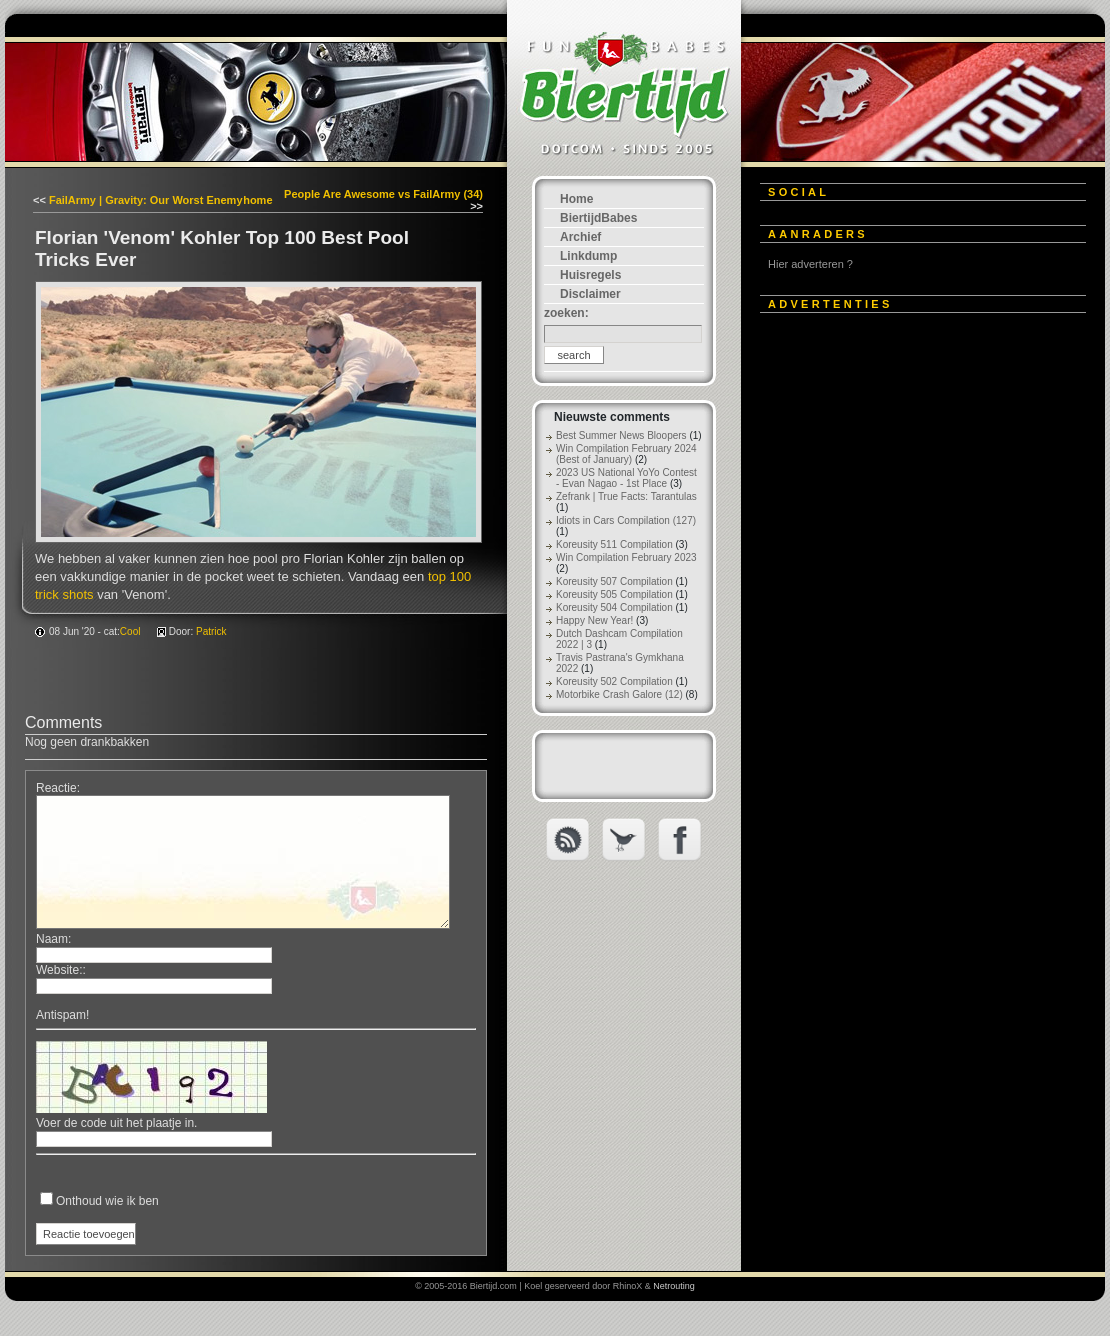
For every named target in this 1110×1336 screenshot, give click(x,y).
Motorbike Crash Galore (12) (619, 694)
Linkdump (588, 256)
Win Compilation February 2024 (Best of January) (626, 454)
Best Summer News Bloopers (621, 435)
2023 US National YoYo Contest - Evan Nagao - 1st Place (626, 478)
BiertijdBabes (598, 218)
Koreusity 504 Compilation (614, 607)
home (257, 200)
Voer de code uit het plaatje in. (116, 1123)
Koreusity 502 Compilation (614, 681)
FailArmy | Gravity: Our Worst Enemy (146, 200)
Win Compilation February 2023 (626, 557)
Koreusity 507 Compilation (614, 581)
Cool (130, 631)
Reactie (56, 788)
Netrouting (674, 1286)
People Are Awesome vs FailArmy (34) (383, 194)
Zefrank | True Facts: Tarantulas (626, 496)
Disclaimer (590, 294)
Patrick (211, 631)
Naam (52, 939)
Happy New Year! (594, 620)
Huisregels (590, 275)
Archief (580, 237)
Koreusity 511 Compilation (614, 544)
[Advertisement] (910, 627)
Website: (59, 970)
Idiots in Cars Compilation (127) (626, 520)
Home (576, 199)
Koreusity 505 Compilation (614, 594)
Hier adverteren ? (810, 264)
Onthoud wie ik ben (107, 1201)
